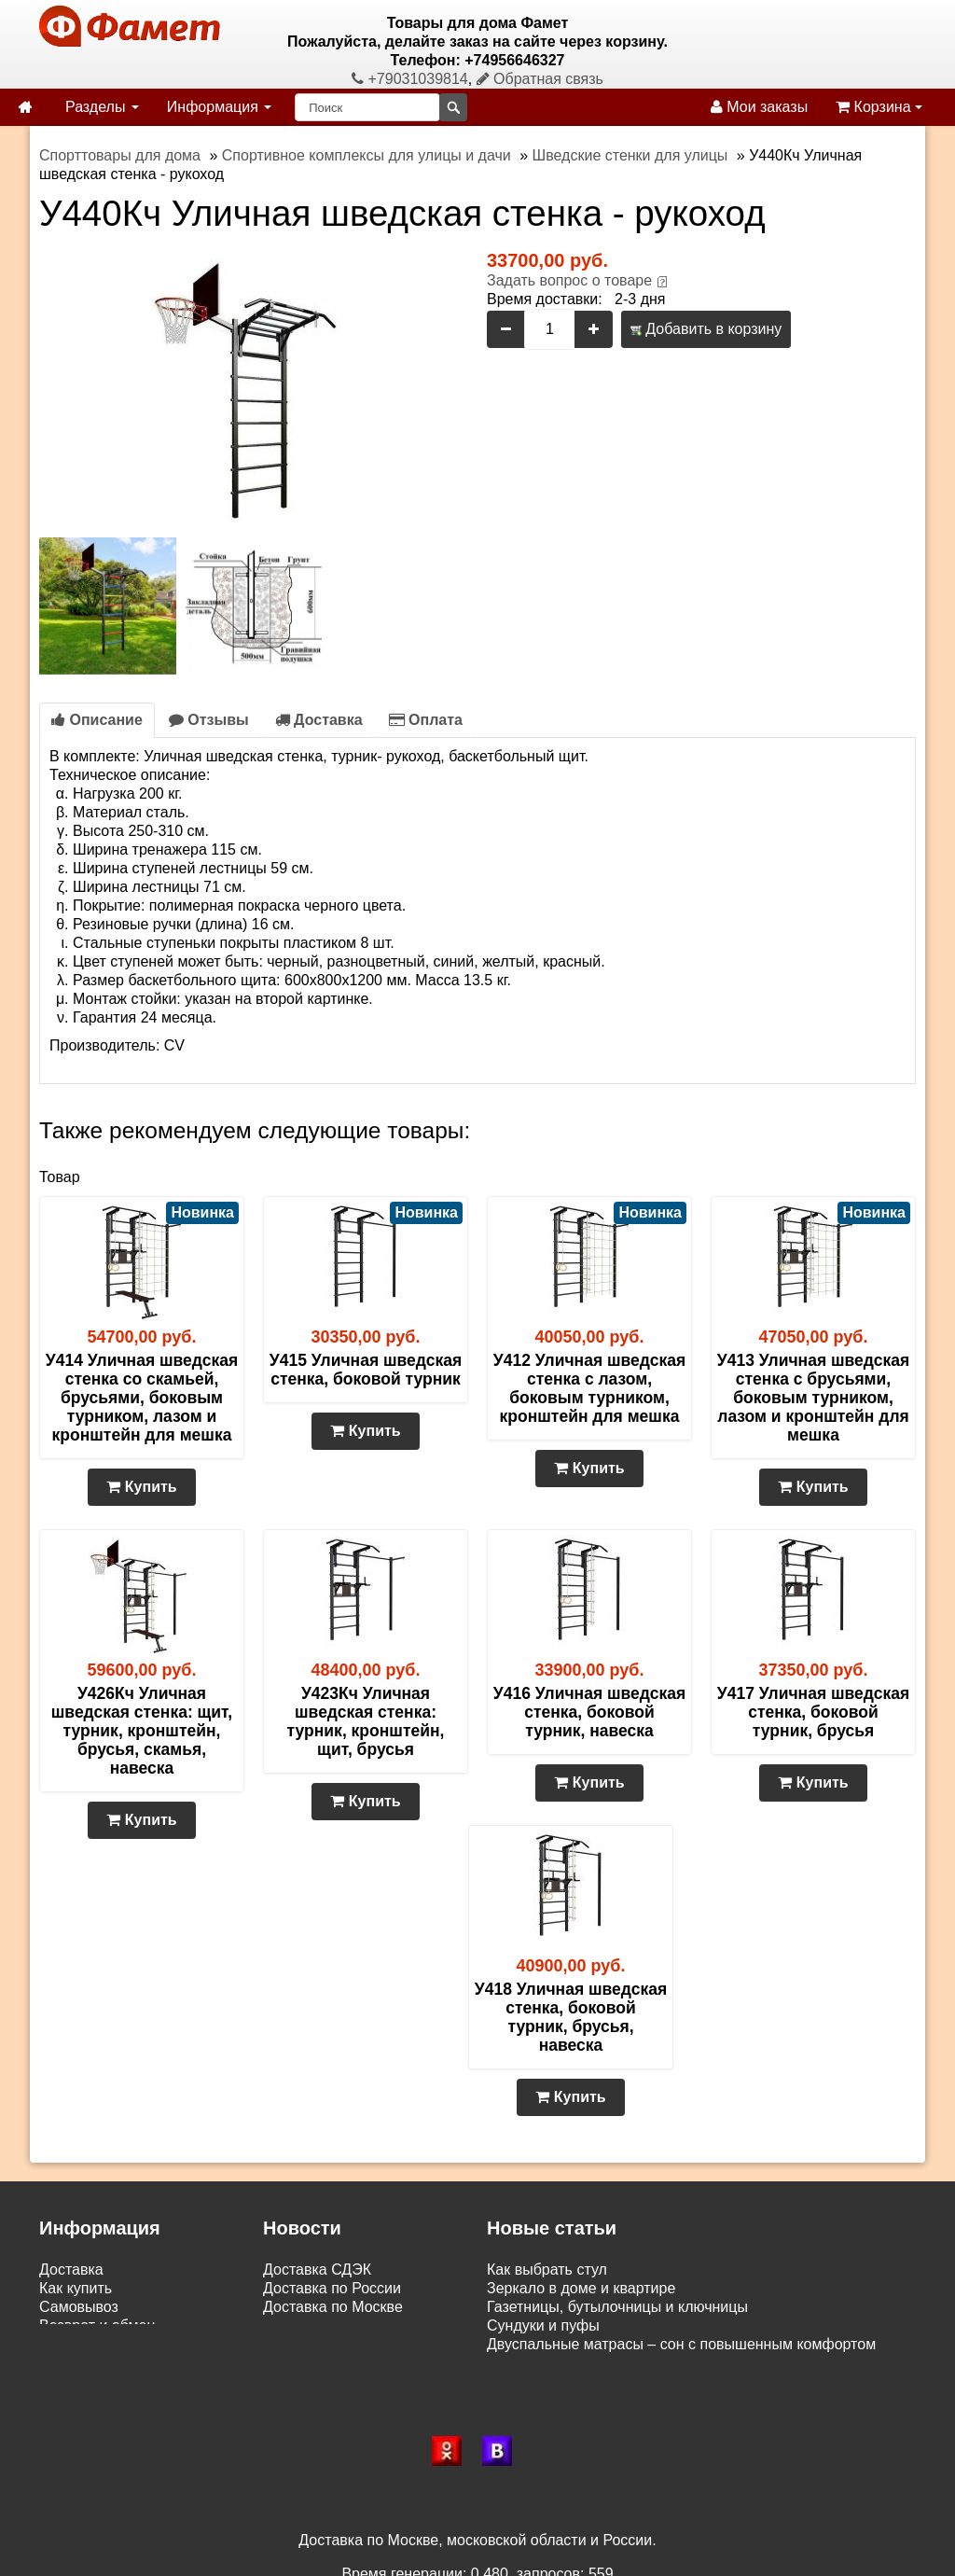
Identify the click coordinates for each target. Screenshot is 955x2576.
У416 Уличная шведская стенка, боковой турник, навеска (589, 1712)
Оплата (426, 720)
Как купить (75, 2288)
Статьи (63, 2344)
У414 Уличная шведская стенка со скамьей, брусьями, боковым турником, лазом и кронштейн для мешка (142, 1397)
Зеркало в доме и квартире (581, 2288)
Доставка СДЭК (317, 2269)
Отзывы (209, 720)
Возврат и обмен (97, 2325)
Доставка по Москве (333, 2307)
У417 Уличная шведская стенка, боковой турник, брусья (813, 1712)
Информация (219, 107)
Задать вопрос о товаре (569, 280)
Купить (141, 1487)
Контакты (71, 2363)
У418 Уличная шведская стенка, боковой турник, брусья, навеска (571, 2017)
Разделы (102, 107)
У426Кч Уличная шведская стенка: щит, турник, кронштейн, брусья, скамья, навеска (141, 1730)
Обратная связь (540, 79)
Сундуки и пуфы (543, 2325)
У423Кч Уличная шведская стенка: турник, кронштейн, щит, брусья (366, 1721)
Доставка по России (332, 2288)
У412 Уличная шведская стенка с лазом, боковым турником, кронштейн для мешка (589, 1388)
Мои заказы (759, 107)
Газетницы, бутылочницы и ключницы (617, 2307)
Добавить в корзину (706, 329)
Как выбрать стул (547, 2269)
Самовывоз (78, 2307)
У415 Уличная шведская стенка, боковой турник (366, 1369)
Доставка (319, 720)
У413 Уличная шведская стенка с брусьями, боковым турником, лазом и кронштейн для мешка (813, 1397)
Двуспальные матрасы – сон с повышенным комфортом (681, 2344)
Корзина (879, 107)
